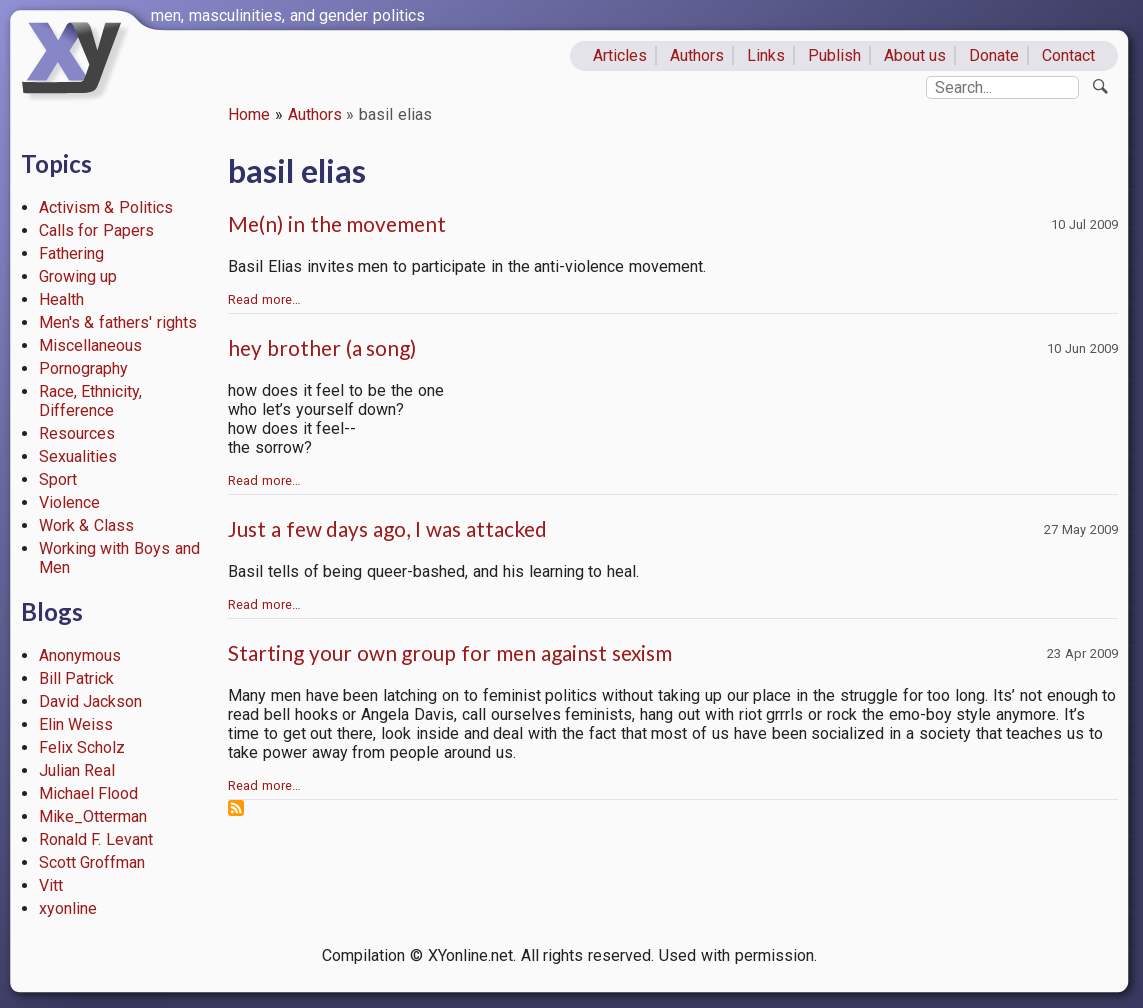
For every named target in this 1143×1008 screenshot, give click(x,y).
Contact (1068, 55)
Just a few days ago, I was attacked (387, 528)
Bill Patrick (77, 678)
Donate (994, 55)
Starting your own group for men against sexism (450, 652)
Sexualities (78, 456)
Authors (697, 55)
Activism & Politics (106, 207)
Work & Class (87, 525)
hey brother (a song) (322, 347)
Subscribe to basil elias (236, 808)
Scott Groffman (92, 862)
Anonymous (80, 655)
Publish (834, 55)
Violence (69, 502)
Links (766, 55)
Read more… (264, 299)
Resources (77, 433)
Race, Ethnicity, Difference (91, 401)
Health (61, 299)
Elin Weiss (76, 724)
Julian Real (77, 770)
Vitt (51, 885)
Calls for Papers (97, 230)
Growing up (78, 276)
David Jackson (91, 701)
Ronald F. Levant (96, 839)
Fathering (71, 253)
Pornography (83, 368)
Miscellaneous (90, 345)
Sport (58, 479)
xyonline (68, 908)
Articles (620, 55)
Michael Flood (89, 793)
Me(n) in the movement (337, 223)
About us (915, 55)
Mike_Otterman (93, 816)
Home (249, 114)
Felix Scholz (82, 747)
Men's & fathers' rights (118, 322)
